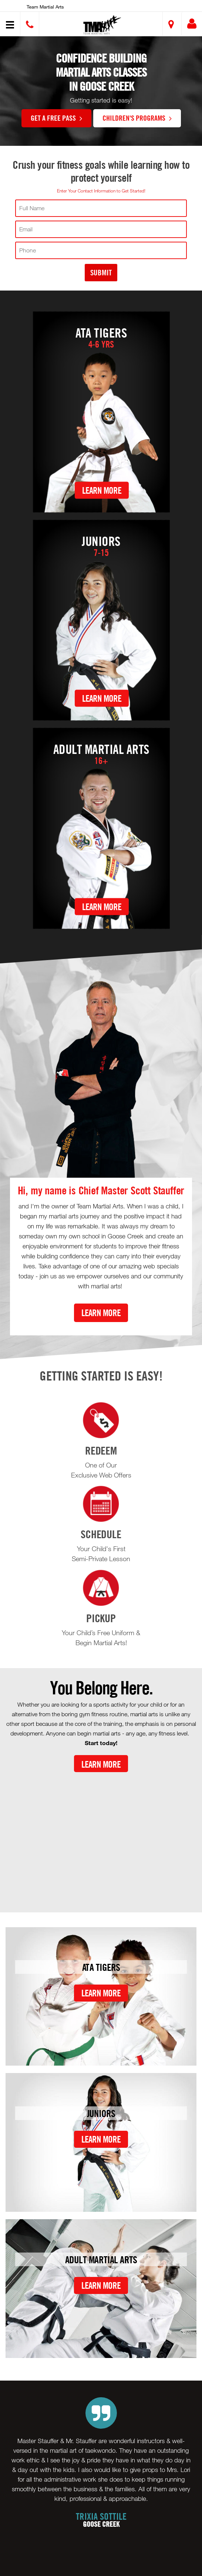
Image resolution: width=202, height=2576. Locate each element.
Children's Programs (137, 118)
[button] (102, 25)
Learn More (101, 490)
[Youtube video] (101, 1836)
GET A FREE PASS (56, 118)
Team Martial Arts (45, 7)
